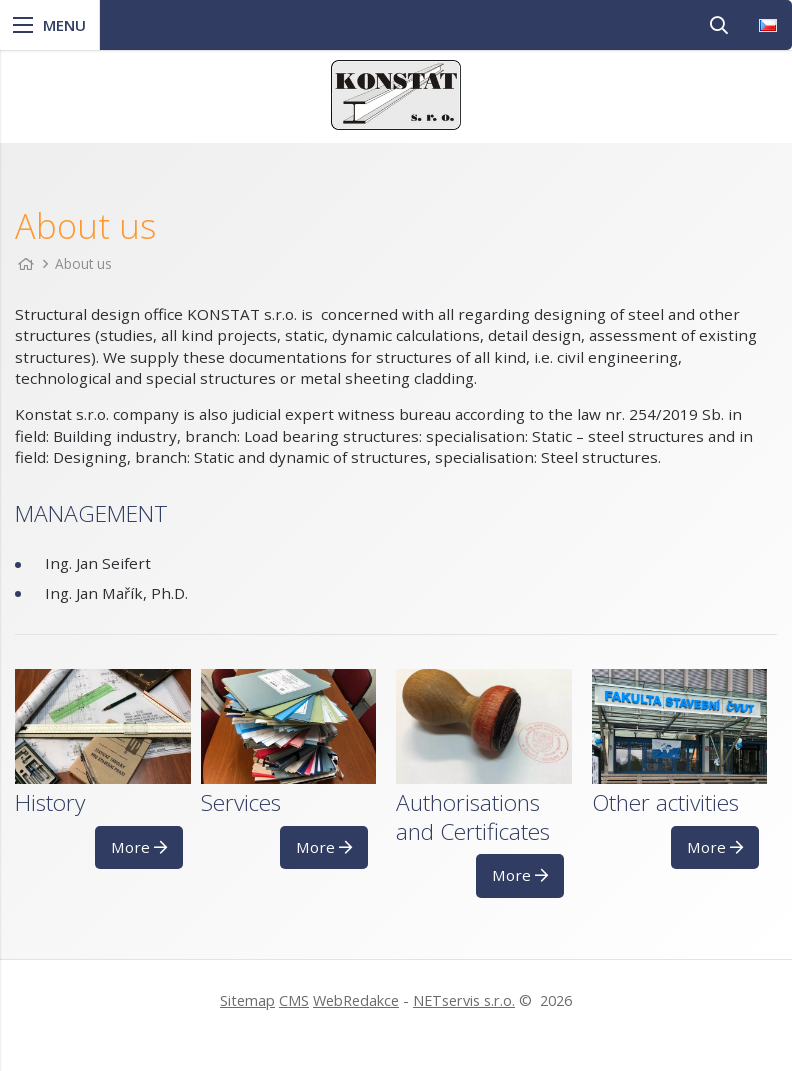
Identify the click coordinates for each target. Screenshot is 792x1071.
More (139, 847)
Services (241, 802)
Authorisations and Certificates (473, 817)
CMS (294, 1000)
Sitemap (247, 1000)
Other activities (665, 802)
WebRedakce (356, 1000)
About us (83, 263)
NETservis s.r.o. (464, 1000)
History (50, 802)
